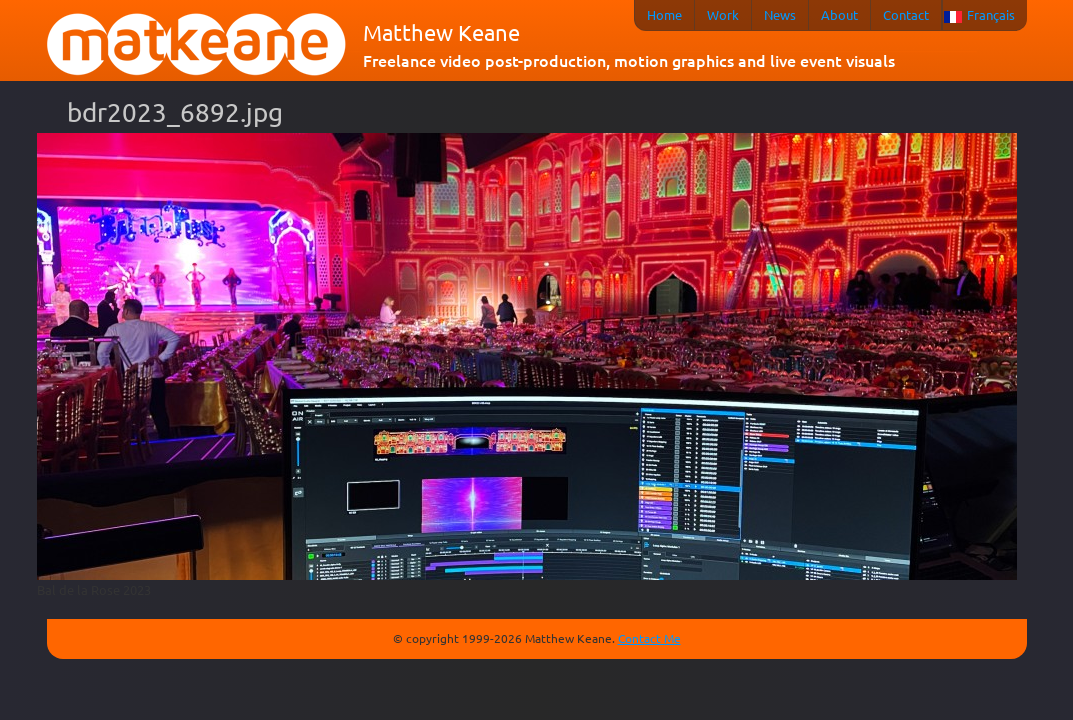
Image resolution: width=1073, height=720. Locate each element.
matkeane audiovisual (197, 45)
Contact (906, 14)
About (839, 14)
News (780, 14)
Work (723, 14)
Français (991, 14)
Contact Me (649, 638)
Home (664, 14)
